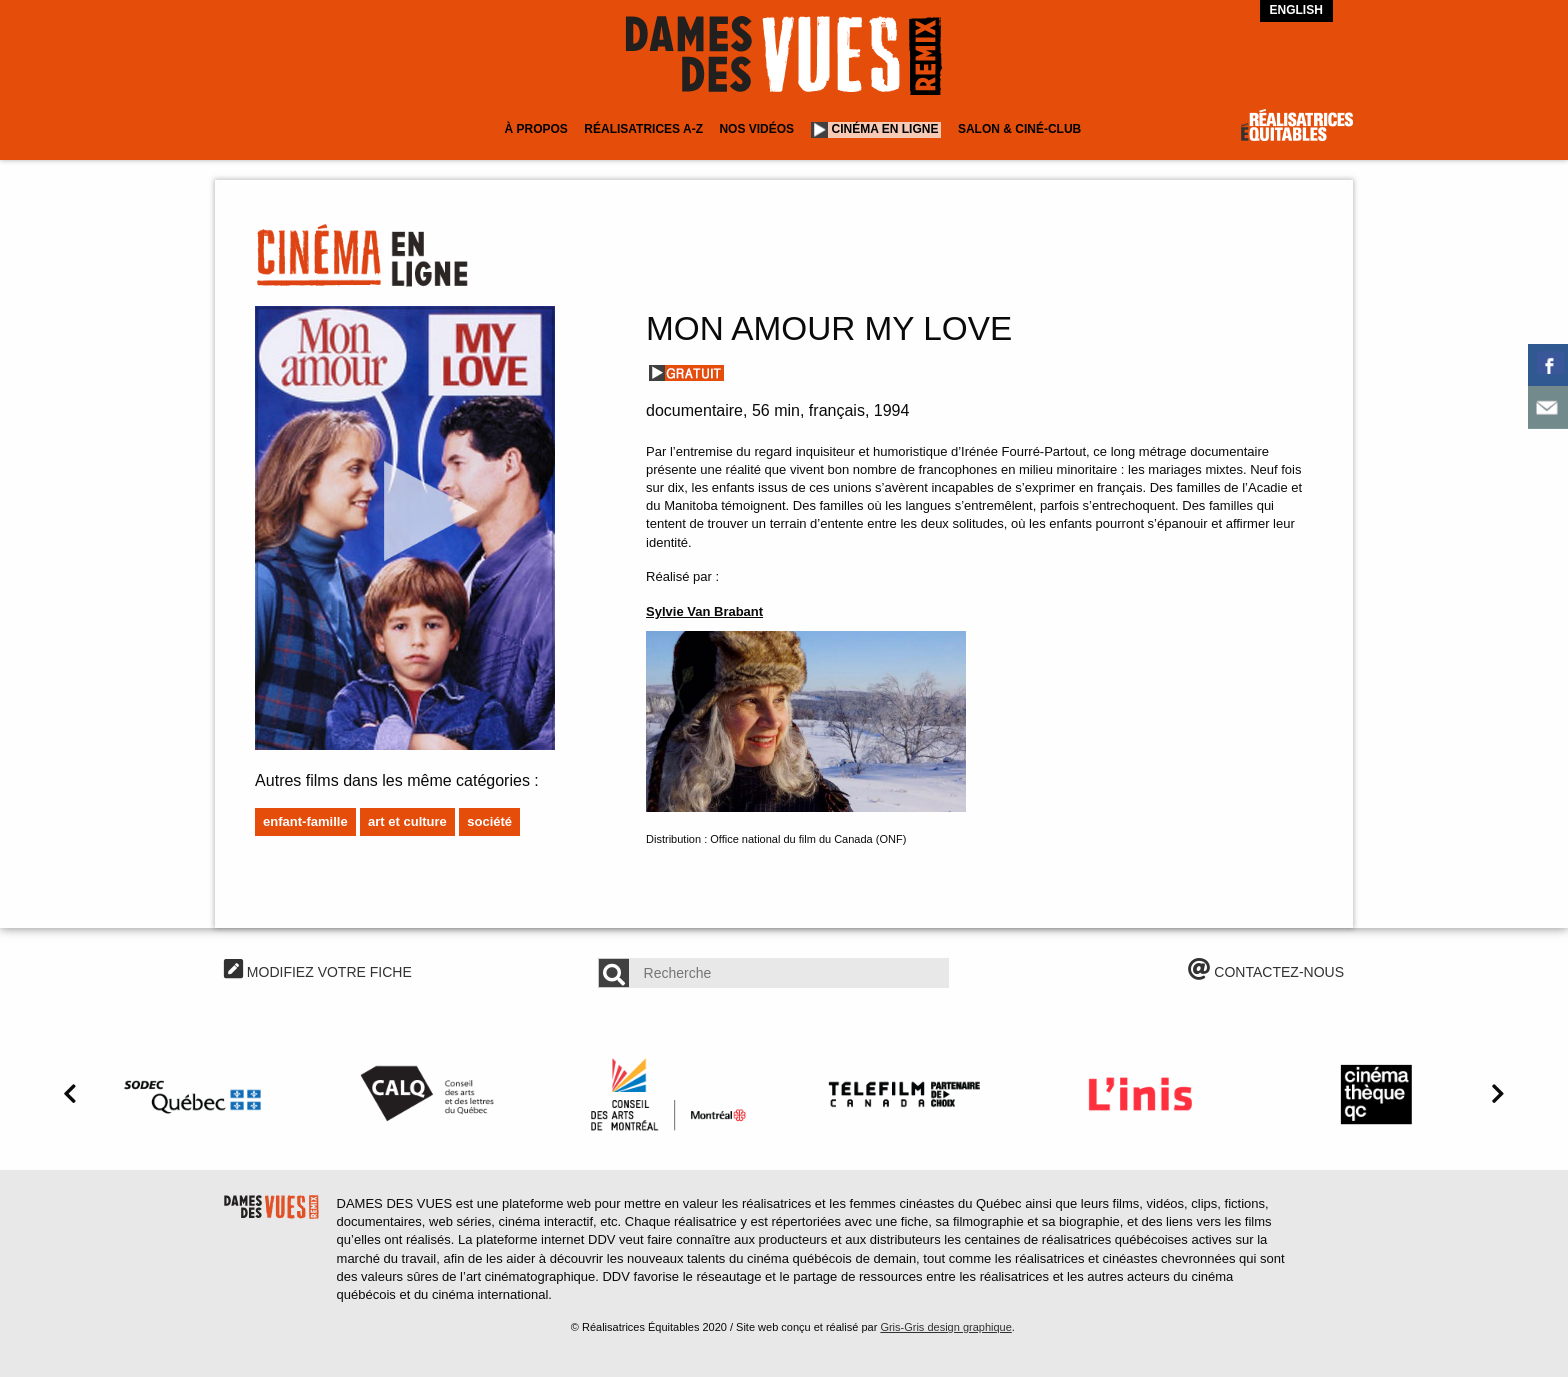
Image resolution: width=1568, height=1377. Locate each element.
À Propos (535, 129)
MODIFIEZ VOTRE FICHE (318, 972)
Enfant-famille (305, 821)
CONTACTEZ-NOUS (1266, 972)
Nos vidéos (756, 129)
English (1296, 10)
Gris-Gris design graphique (945, 1327)
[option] (196, 1094)
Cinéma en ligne (885, 129)
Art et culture (407, 821)
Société (489, 821)
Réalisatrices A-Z (643, 129)
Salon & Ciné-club (1019, 129)
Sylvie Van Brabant (704, 611)
